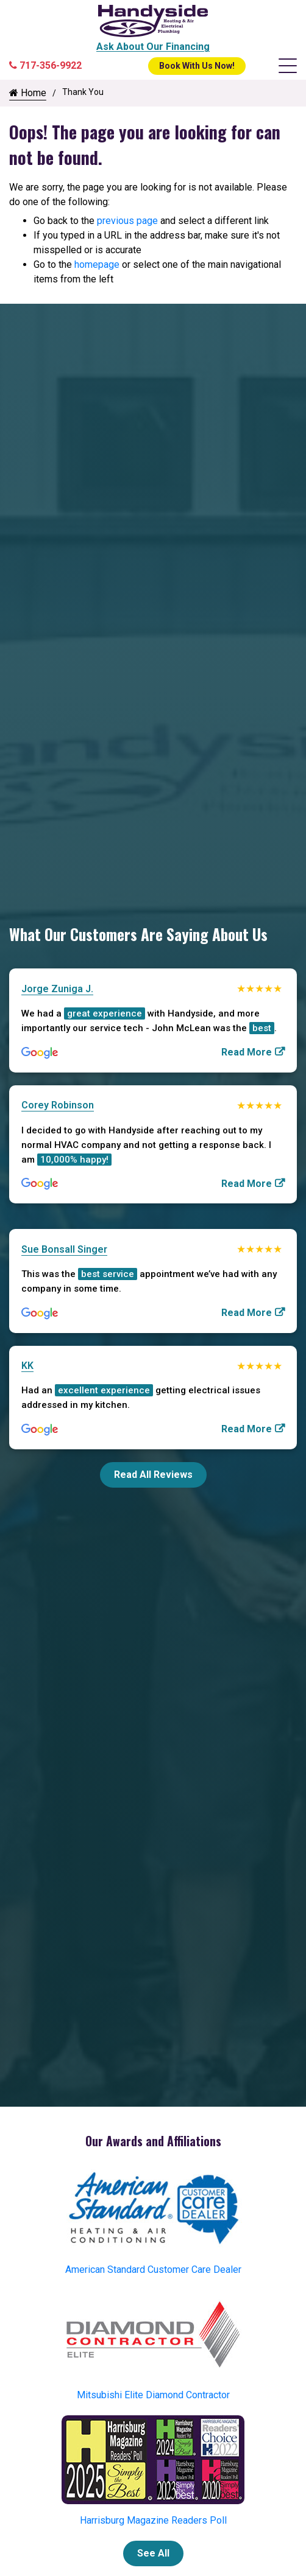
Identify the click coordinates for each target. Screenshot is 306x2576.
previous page (127, 220)
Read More (246, 1052)
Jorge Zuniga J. (57, 989)
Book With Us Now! (197, 66)
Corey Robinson (57, 1105)
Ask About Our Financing (153, 46)
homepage (96, 264)
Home (27, 93)
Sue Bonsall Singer (64, 1249)
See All (153, 2553)
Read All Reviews (153, 1474)
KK (27, 1365)
